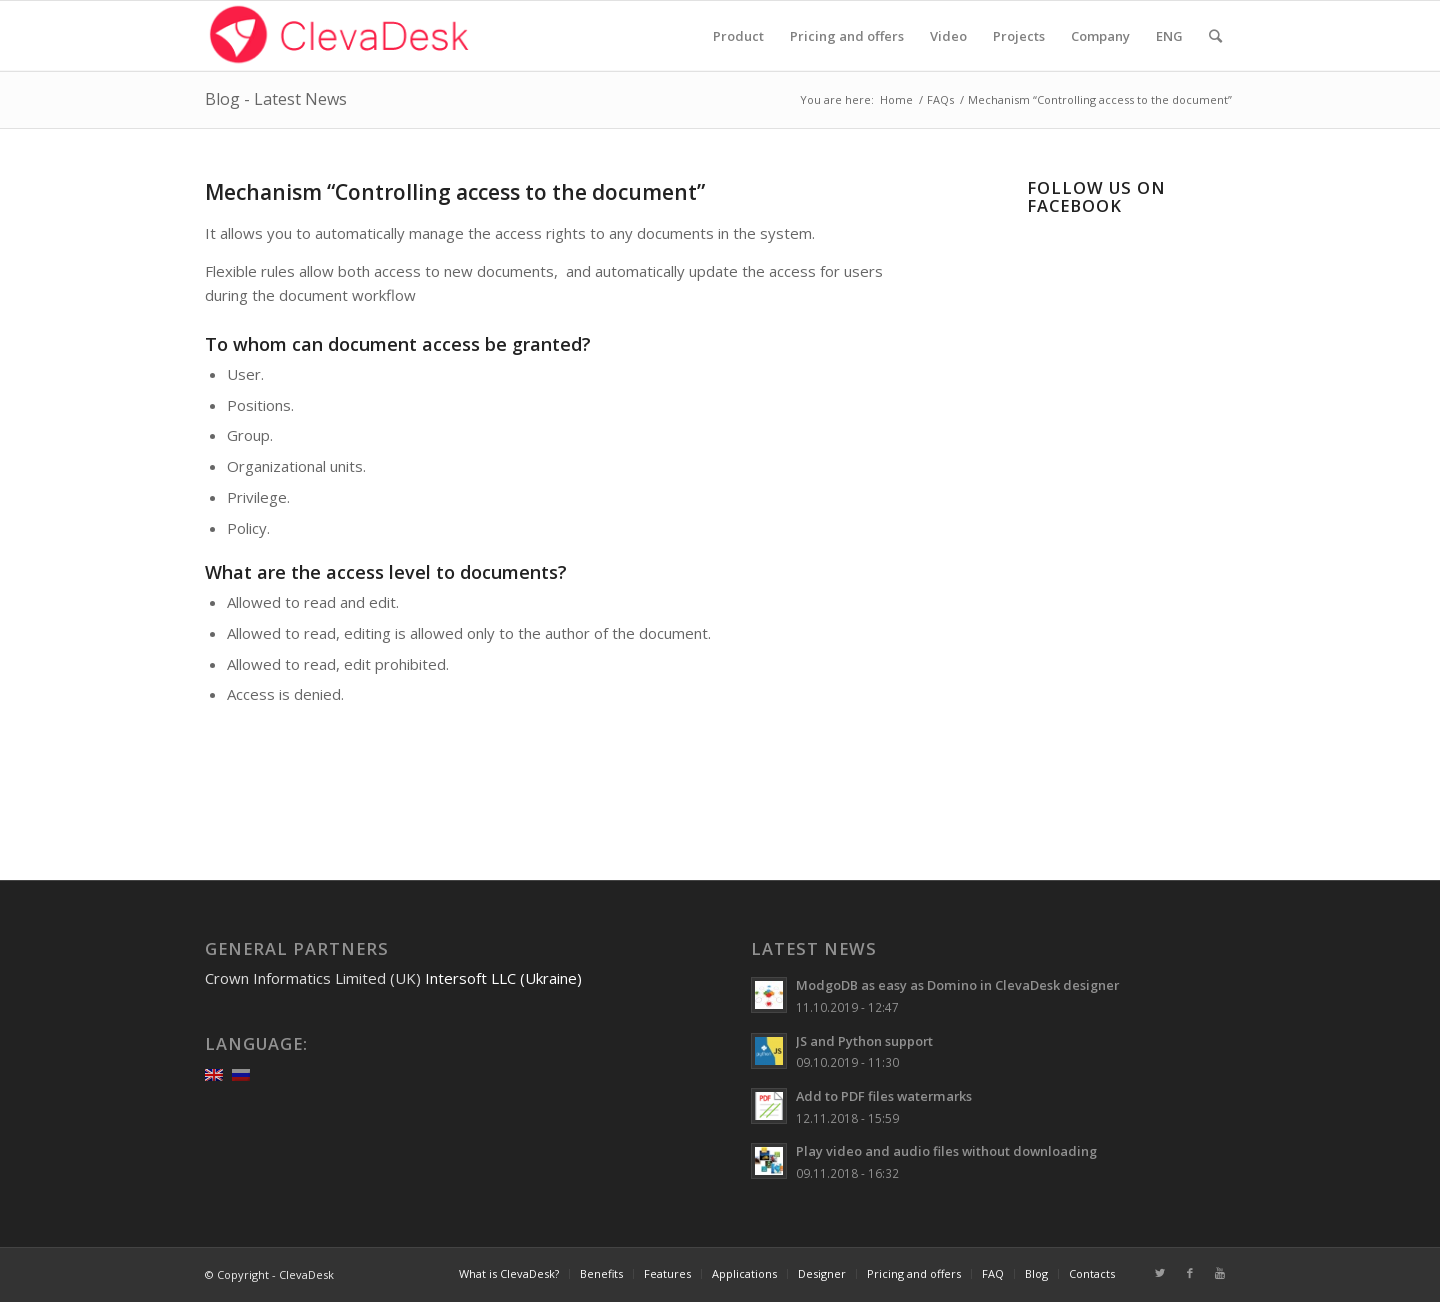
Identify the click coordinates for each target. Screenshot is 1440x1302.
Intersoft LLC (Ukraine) (503, 978)
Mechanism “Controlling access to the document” (455, 192)
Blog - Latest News (276, 99)
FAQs (940, 99)
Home (896, 99)
